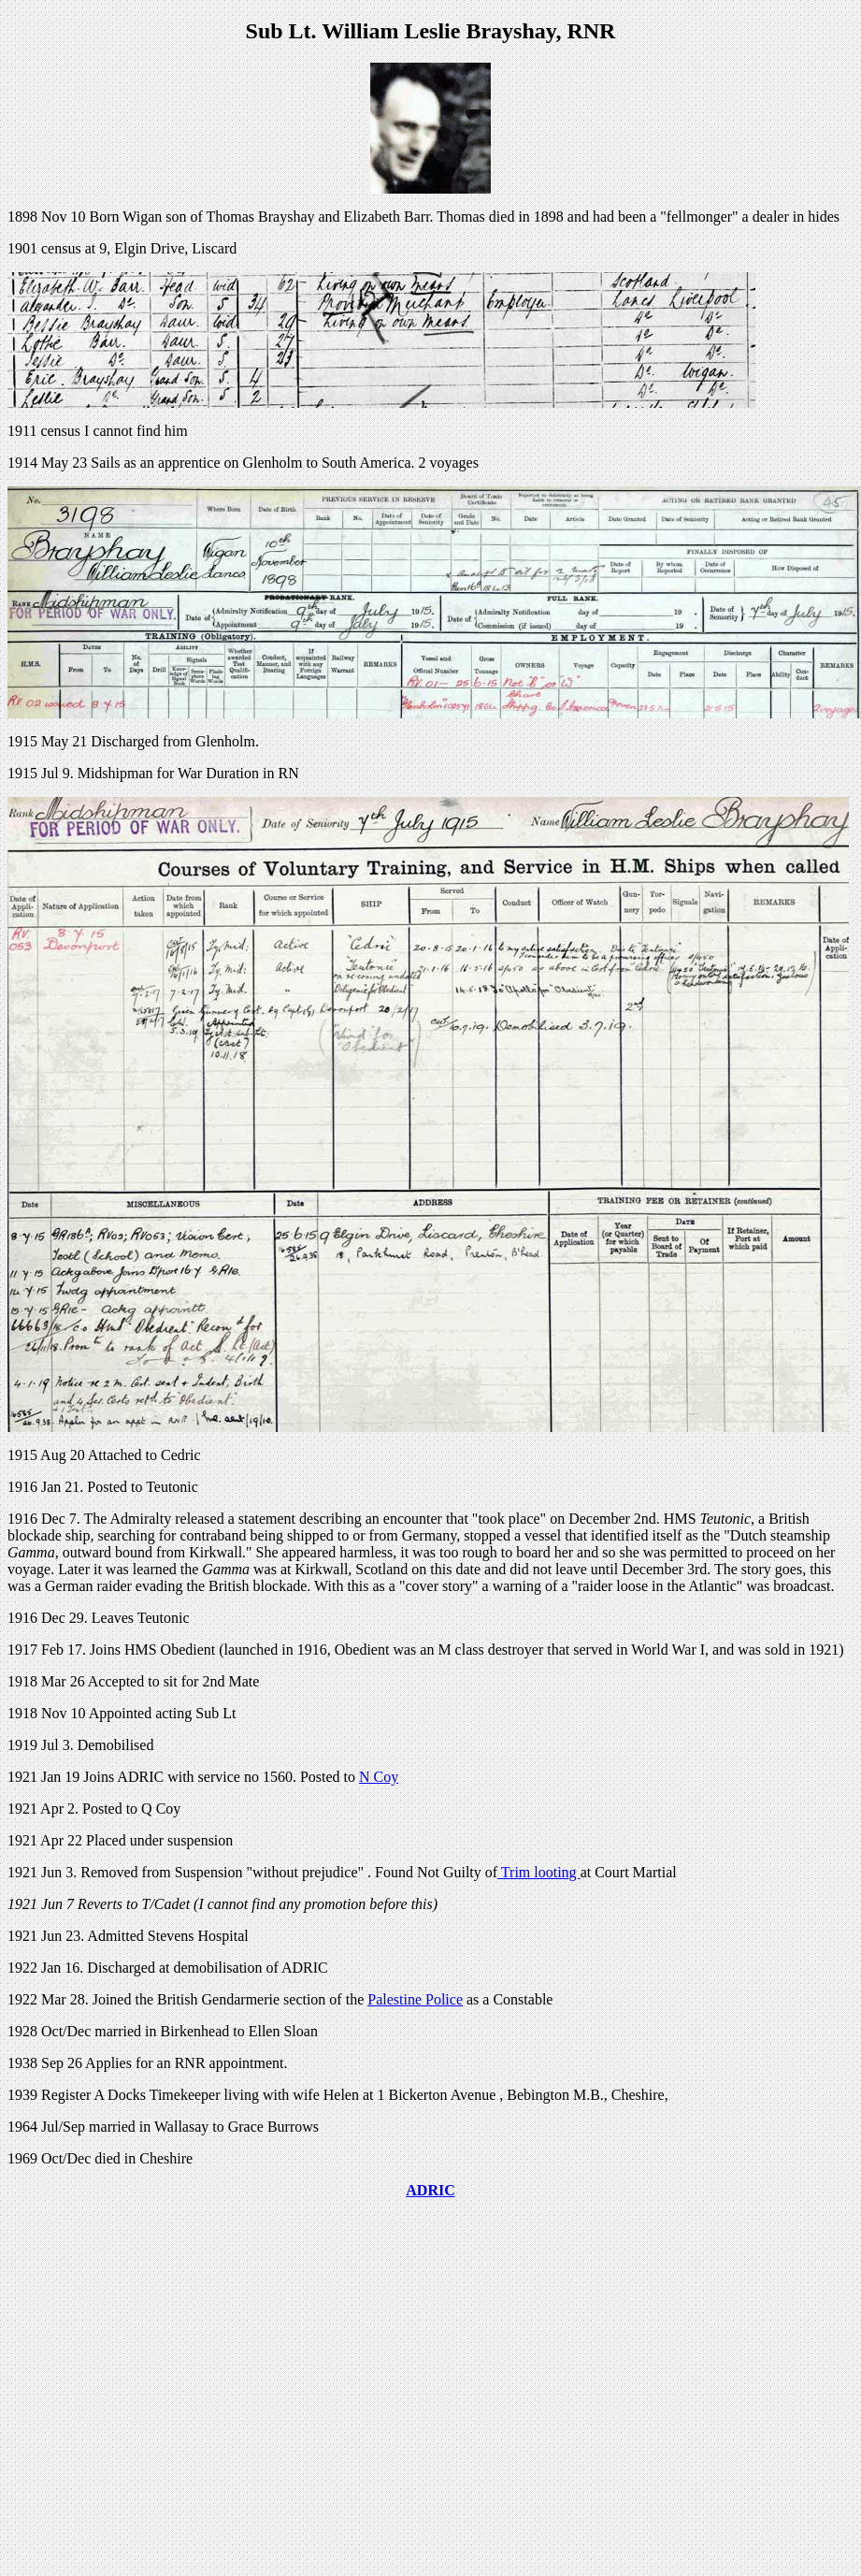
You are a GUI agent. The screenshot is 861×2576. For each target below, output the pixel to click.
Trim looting (538, 1872)
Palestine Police (415, 1999)
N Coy (378, 1777)
